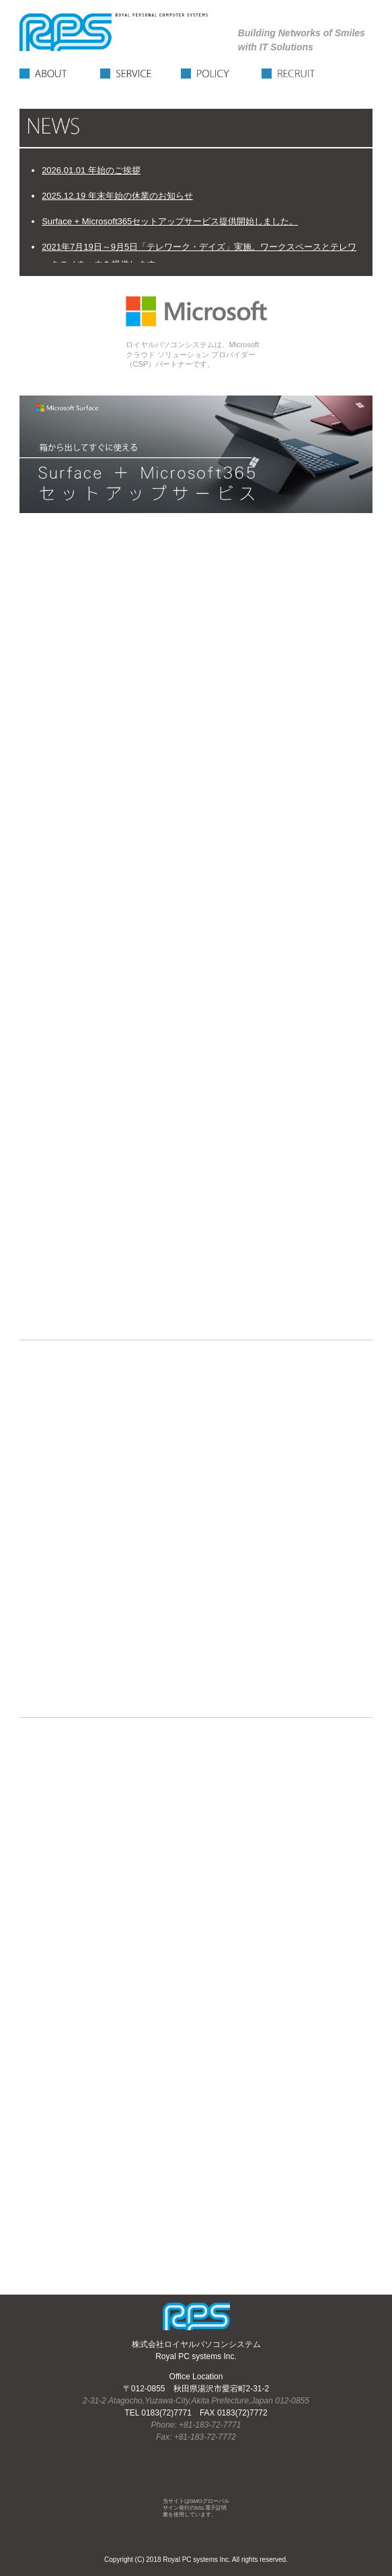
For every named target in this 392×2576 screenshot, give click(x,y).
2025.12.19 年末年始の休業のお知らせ (117, 196)
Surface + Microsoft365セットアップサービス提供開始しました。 (170, 221)
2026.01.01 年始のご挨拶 (91, 170)
